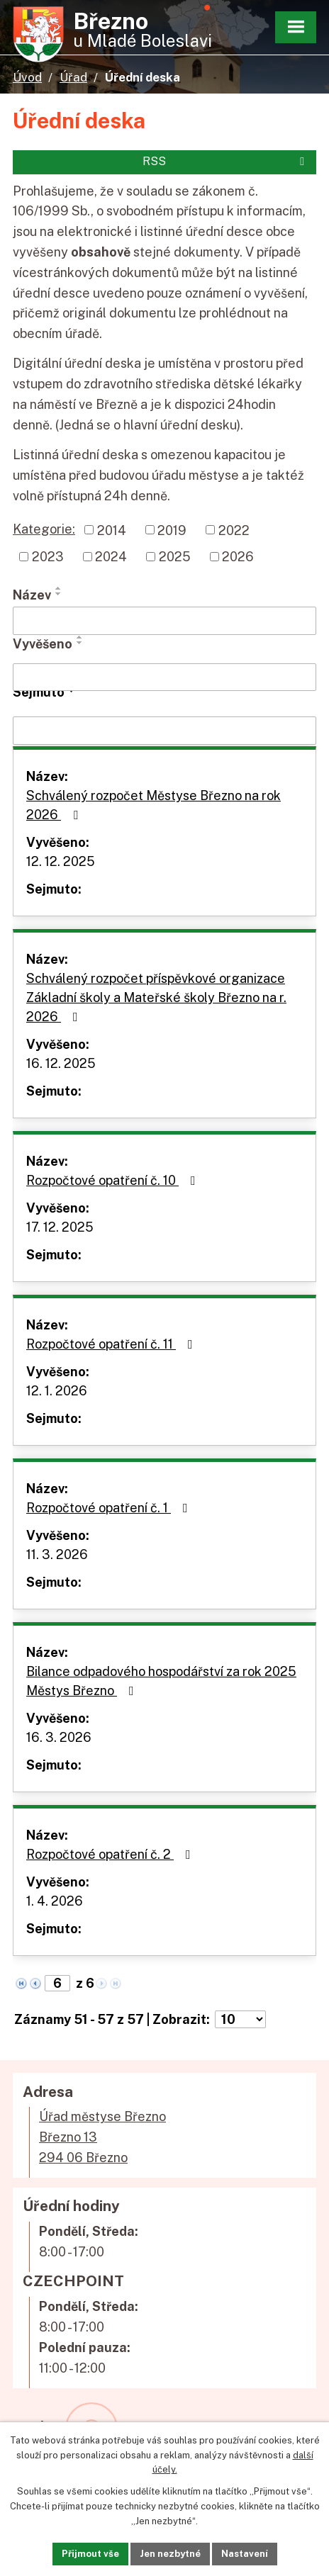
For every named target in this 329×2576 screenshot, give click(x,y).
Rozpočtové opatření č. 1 (110, 1507)
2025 (175, 556)
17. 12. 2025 (60, 1227)
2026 (238, 556)
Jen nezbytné (170, 2553)
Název (32, 594)
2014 (111, 529)
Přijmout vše (90, 2553)
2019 (171, 529)
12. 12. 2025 (60, 861)
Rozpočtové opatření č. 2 (111, 1854)
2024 (111, 556)
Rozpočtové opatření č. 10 (113, 1180)
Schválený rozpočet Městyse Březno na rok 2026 (153, 805)
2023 (48, 556)
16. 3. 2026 (58, 1737)
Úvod (27, 77)
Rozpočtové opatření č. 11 (112, 1344)
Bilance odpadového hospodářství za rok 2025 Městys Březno (161, 1681)
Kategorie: (44, 529)
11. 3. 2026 (57, 1554)
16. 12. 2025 (61, 1063)
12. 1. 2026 (56, 1390)
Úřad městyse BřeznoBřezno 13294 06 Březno (102, 2137)
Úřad (73, 77)
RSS (226, 161)
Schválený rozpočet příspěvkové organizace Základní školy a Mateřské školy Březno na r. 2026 (156, 997)
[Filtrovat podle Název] (164, 621)
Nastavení (244, 2553)
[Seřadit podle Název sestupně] (59, 594)
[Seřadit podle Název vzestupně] (59, 588)
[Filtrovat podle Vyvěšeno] (164, 677)
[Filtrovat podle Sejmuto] (164, 730)
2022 (234, 529)
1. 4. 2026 (54, 1901)
